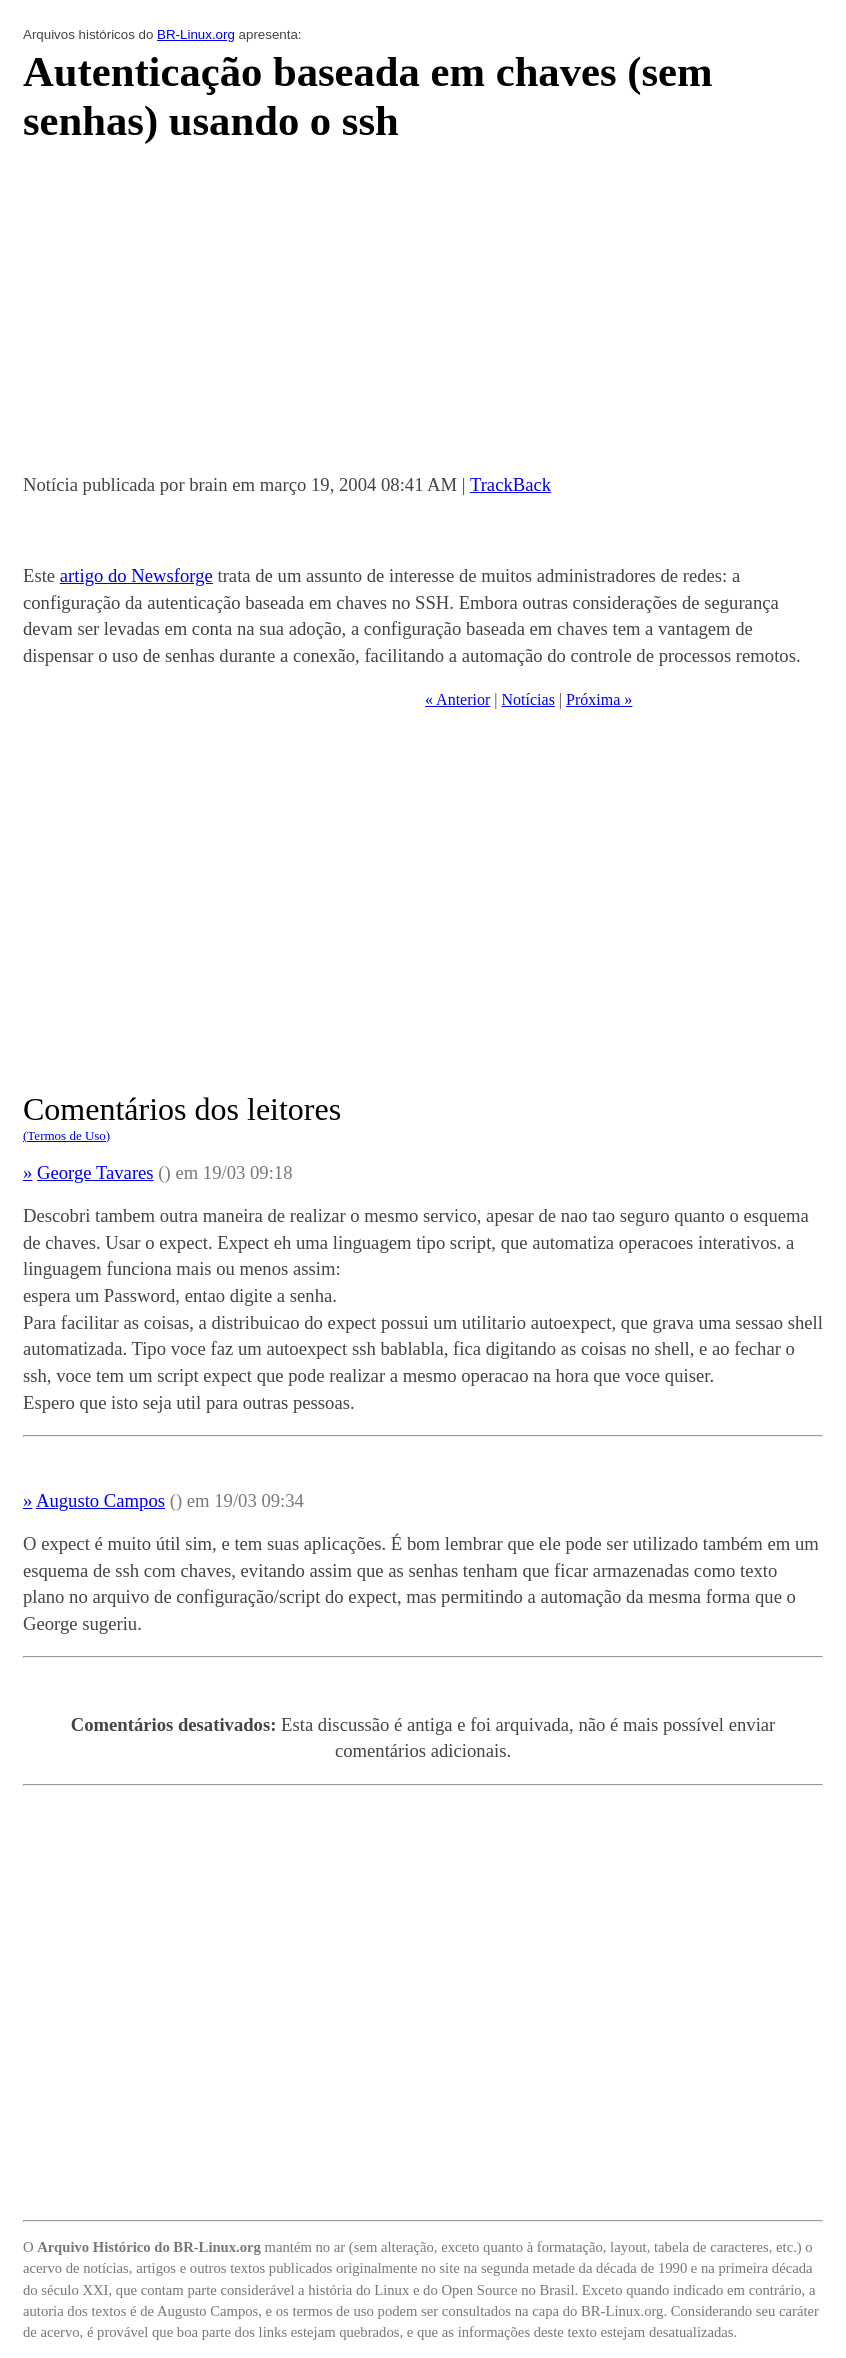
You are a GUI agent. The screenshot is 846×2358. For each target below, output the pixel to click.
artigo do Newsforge (136, 575)
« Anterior (457, 699)
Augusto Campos (100, 1500)
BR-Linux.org (196, 34)
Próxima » (599, 699)
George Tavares (95, 1172)
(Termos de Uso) (66, 1135)
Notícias (528, 699)
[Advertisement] (423, 314)
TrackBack (510, 484)
